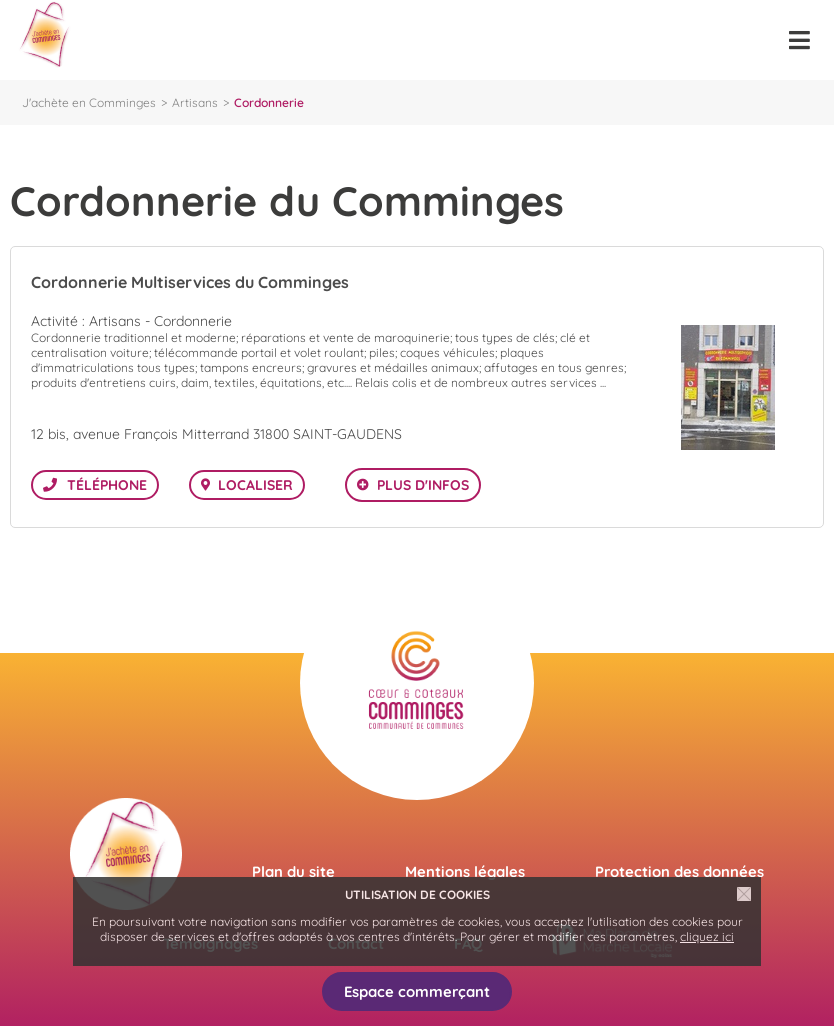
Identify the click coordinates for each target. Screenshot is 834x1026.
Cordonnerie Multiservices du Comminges (190, 282)
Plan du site (293, 871)
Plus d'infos (423, 485)
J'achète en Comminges (89, 102)
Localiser (255, 485)
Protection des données (679, 871)
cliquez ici (707, 936)
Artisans (195, 102)
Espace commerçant (417, 991)
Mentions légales (465, 871)
